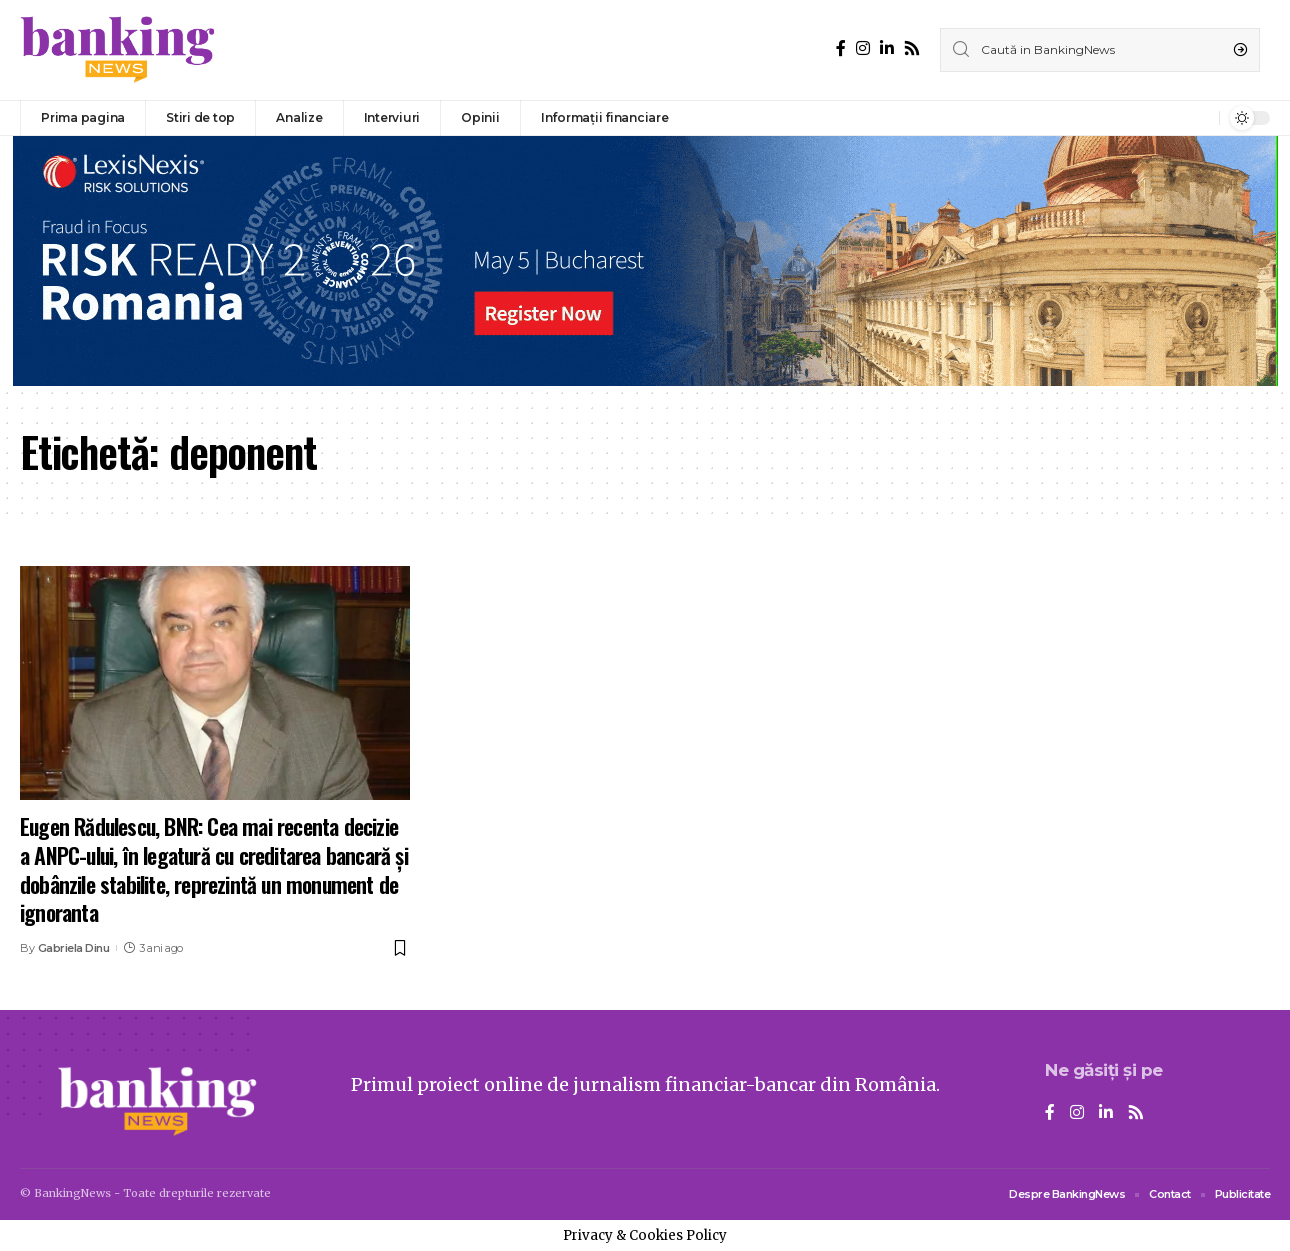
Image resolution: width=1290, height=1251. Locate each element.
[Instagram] (863, 48)
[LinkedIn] (887, 48)
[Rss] (912, 48)
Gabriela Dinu (74, 948)
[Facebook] (841, 48)
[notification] (1199, 118)
